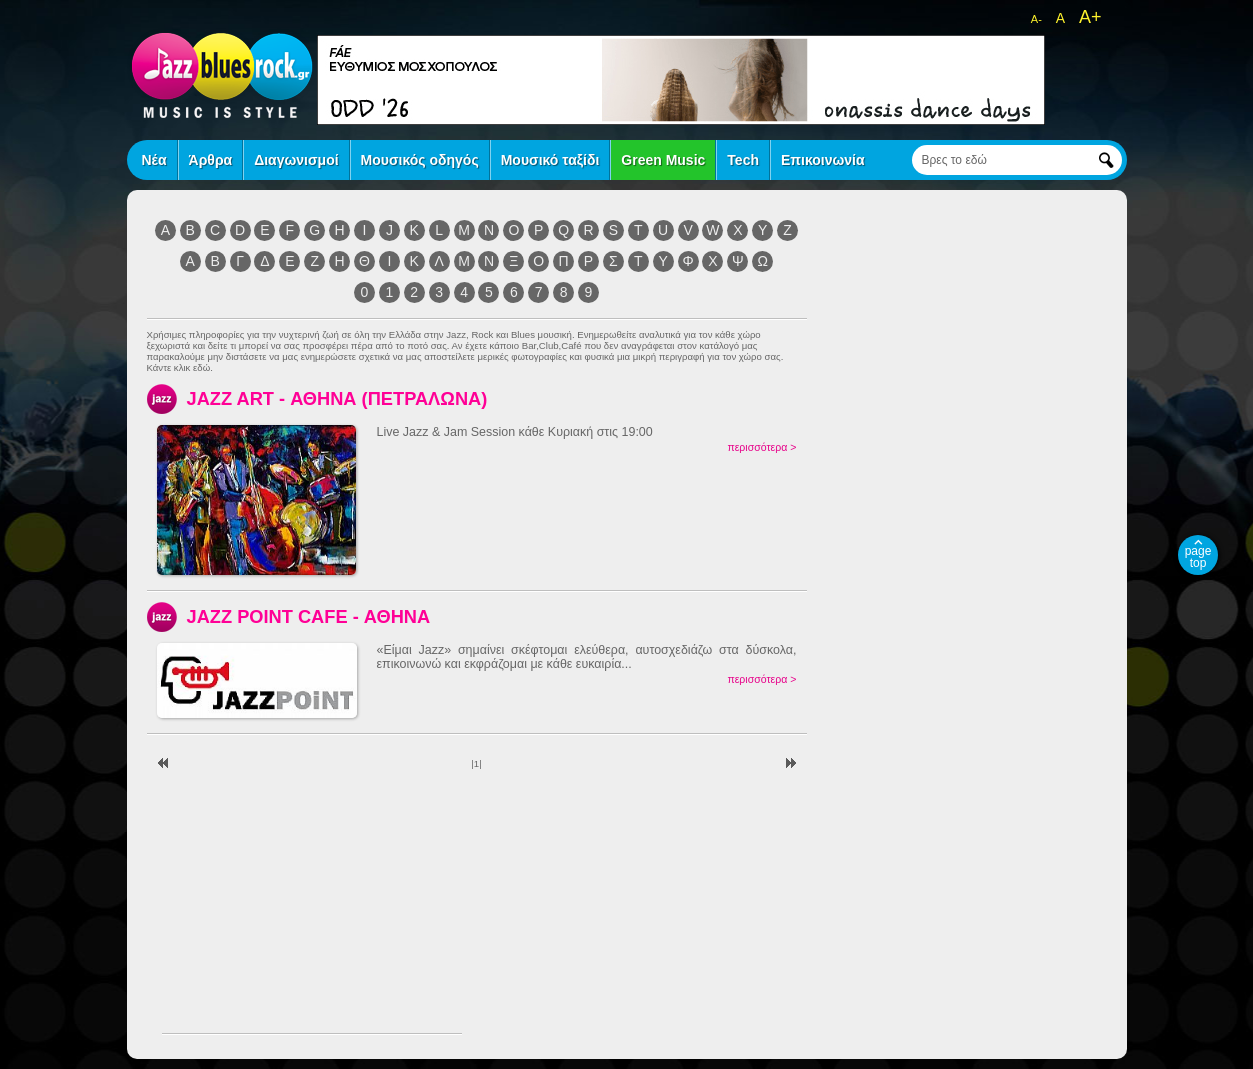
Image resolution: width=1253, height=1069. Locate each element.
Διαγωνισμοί (296, 160)
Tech (743, 160)
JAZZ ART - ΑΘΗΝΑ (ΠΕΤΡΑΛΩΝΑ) (337, 398)
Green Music (663, 160)
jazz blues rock (222, 75)
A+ (1090, 17)
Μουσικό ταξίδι (550, 160)
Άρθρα (211, 160)
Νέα (154, 160)
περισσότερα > (761, 447)
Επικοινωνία (823, 160)
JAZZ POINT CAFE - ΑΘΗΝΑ (309, 616)
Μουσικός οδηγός (420, 160)
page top (1198, 557)
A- (1036, 19)
